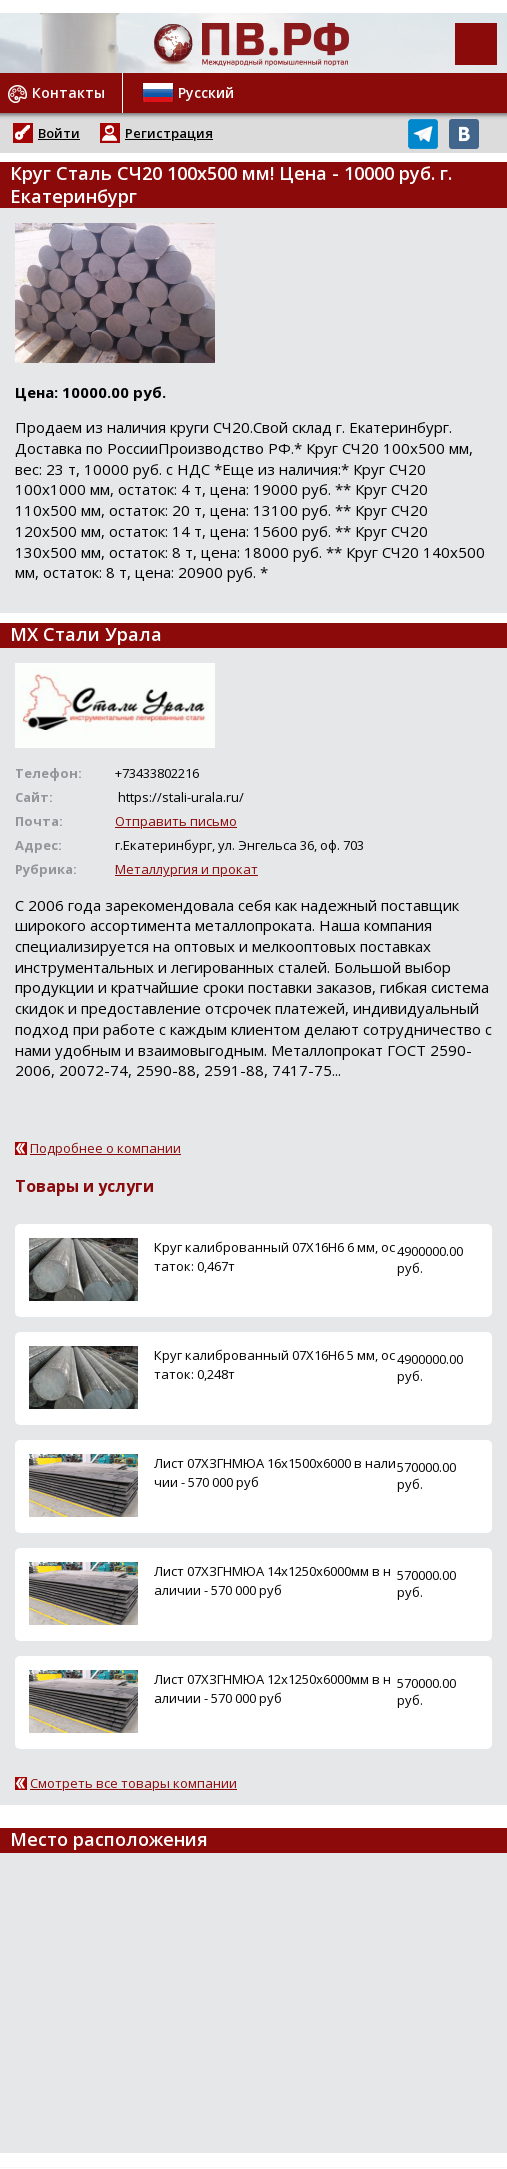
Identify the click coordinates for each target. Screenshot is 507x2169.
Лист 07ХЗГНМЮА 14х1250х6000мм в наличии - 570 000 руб (272, 1580)
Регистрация (169, 133)
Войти (59, 133)
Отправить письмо (176, 821)
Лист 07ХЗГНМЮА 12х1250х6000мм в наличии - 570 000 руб (272, 1688)
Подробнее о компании (105, 1148)
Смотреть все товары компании (133, 1783)
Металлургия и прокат (186, 869)
